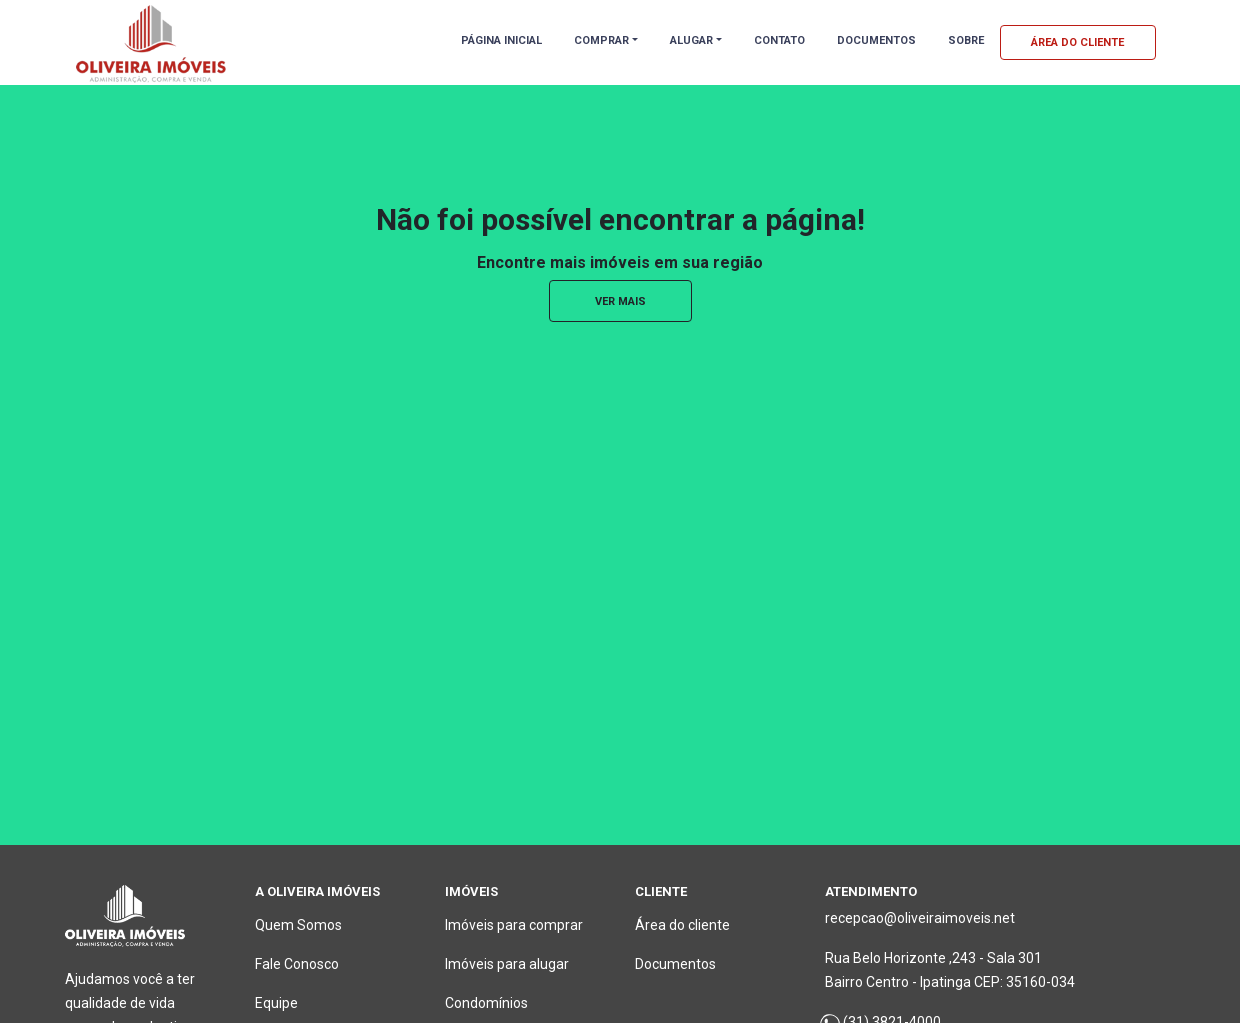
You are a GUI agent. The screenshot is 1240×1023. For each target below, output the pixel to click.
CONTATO (779, 40)
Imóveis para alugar (507, 964)
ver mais (620, 301)
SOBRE (966, 40)
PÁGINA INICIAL (501, 40)
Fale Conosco (297, 964)
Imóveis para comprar (514, 925)
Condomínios (486, 1003)
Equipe (276, 1003)
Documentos (675, 964)
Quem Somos (298, 925)
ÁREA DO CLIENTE (1077, 42)
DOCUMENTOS (876, 40)
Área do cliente (682, 925)
